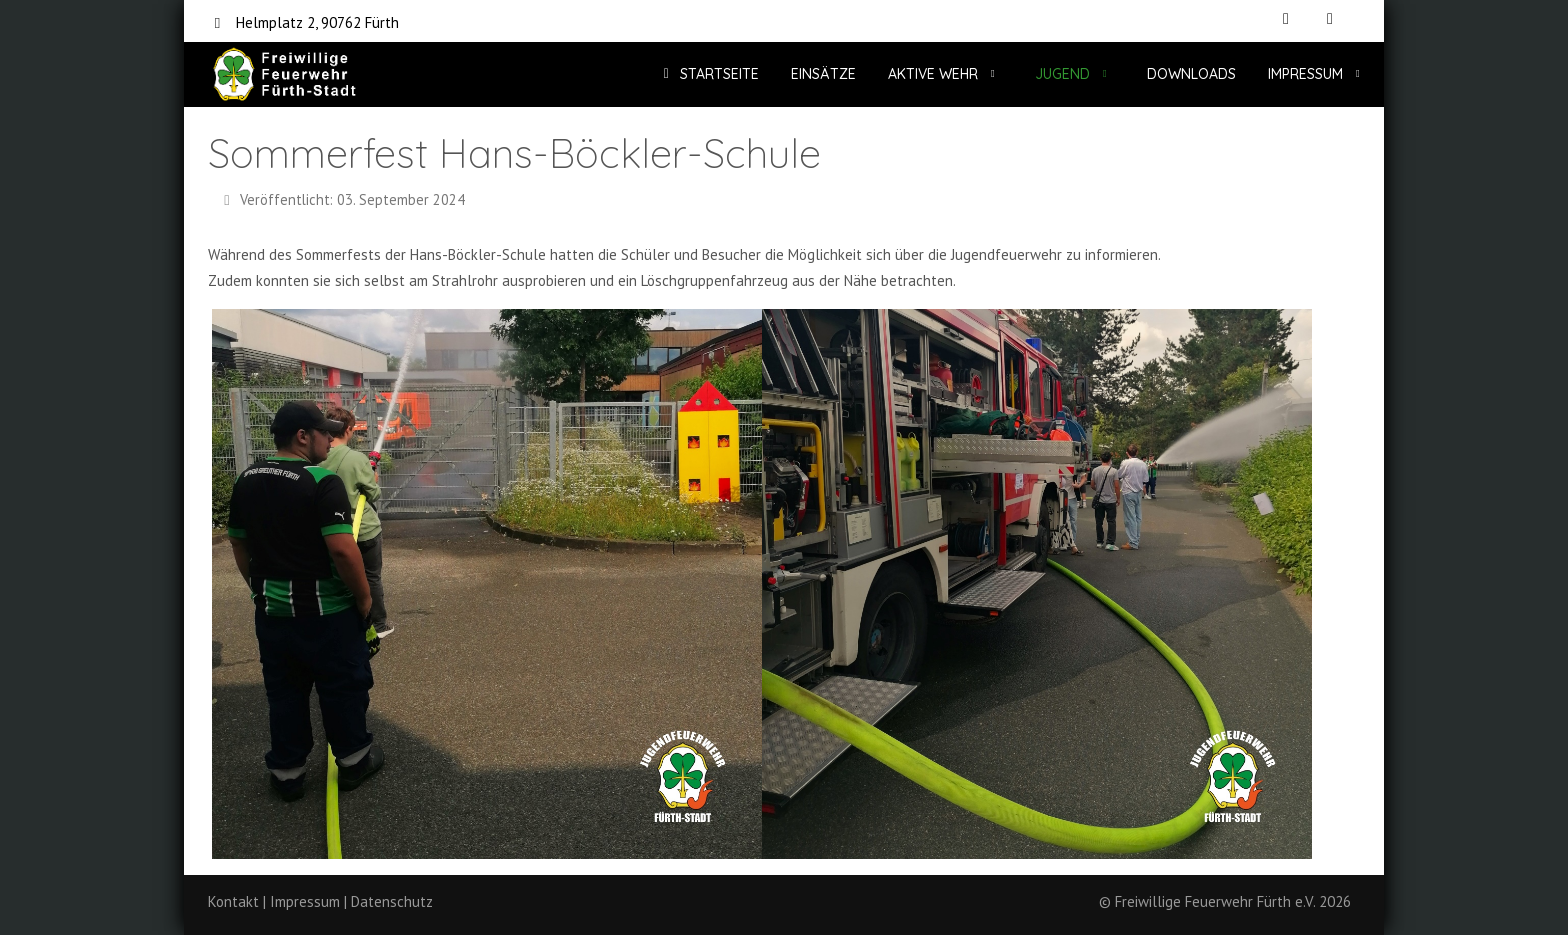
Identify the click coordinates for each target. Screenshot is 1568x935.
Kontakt (233, 901)
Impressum (305, 901)
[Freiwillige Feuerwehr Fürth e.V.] (284, 74)
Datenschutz (392, 901)
